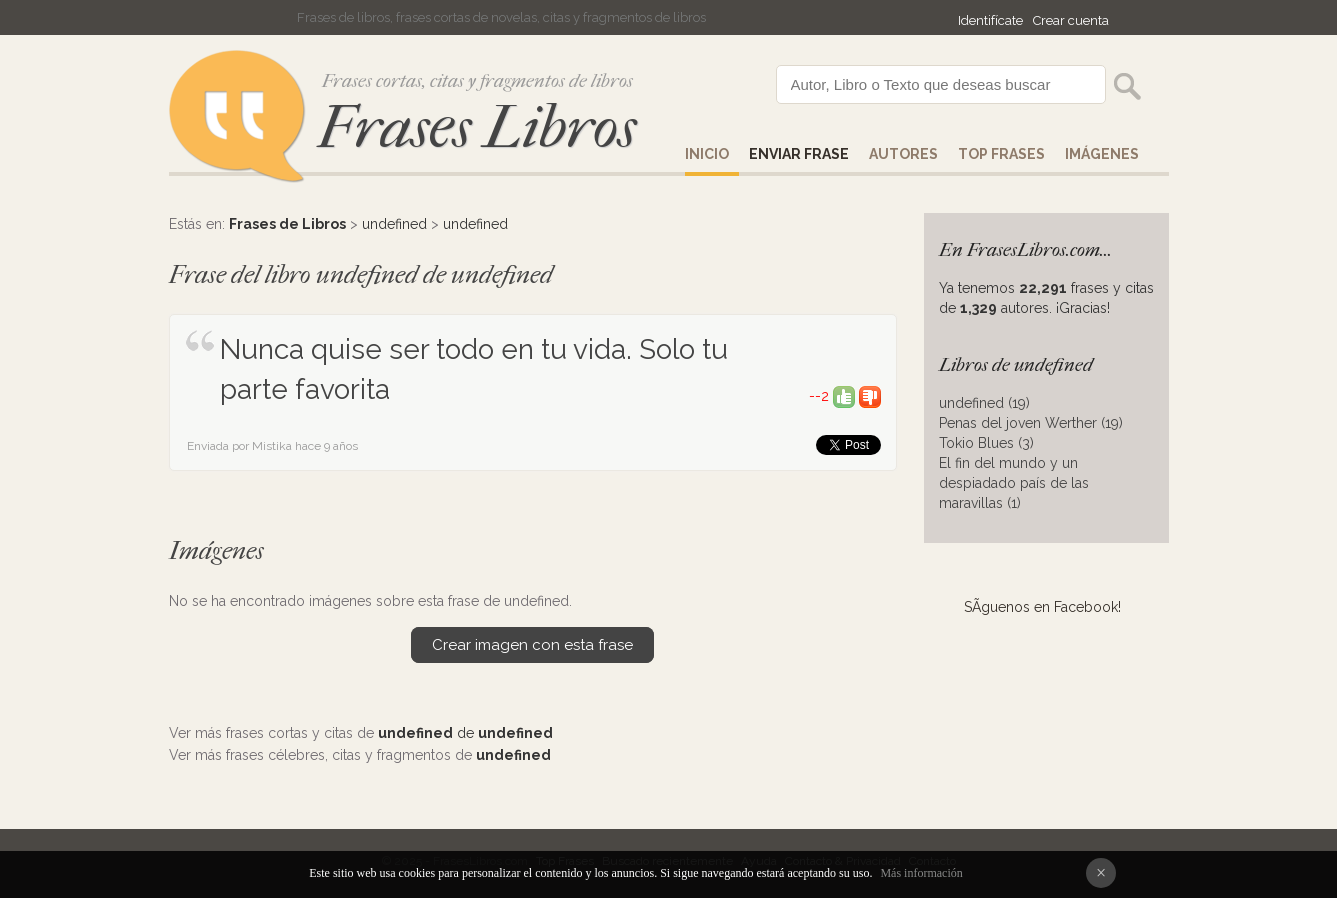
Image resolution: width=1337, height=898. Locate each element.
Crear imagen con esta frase (532, 645)
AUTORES (903, 154)
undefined (394, 224)
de (465, 733)
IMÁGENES (1102, 154)
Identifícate (990, 20)
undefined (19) (984, 403)
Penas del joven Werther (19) (1031, 423)
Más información (921, 873)
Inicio (707, 154)
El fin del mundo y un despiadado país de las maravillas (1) (1014, 483)
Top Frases (1001, 154)
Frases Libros (477, 127)
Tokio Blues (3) (986, 443)
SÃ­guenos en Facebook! (1042, 607)
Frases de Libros (287, 224)
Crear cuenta (1071, 20)
